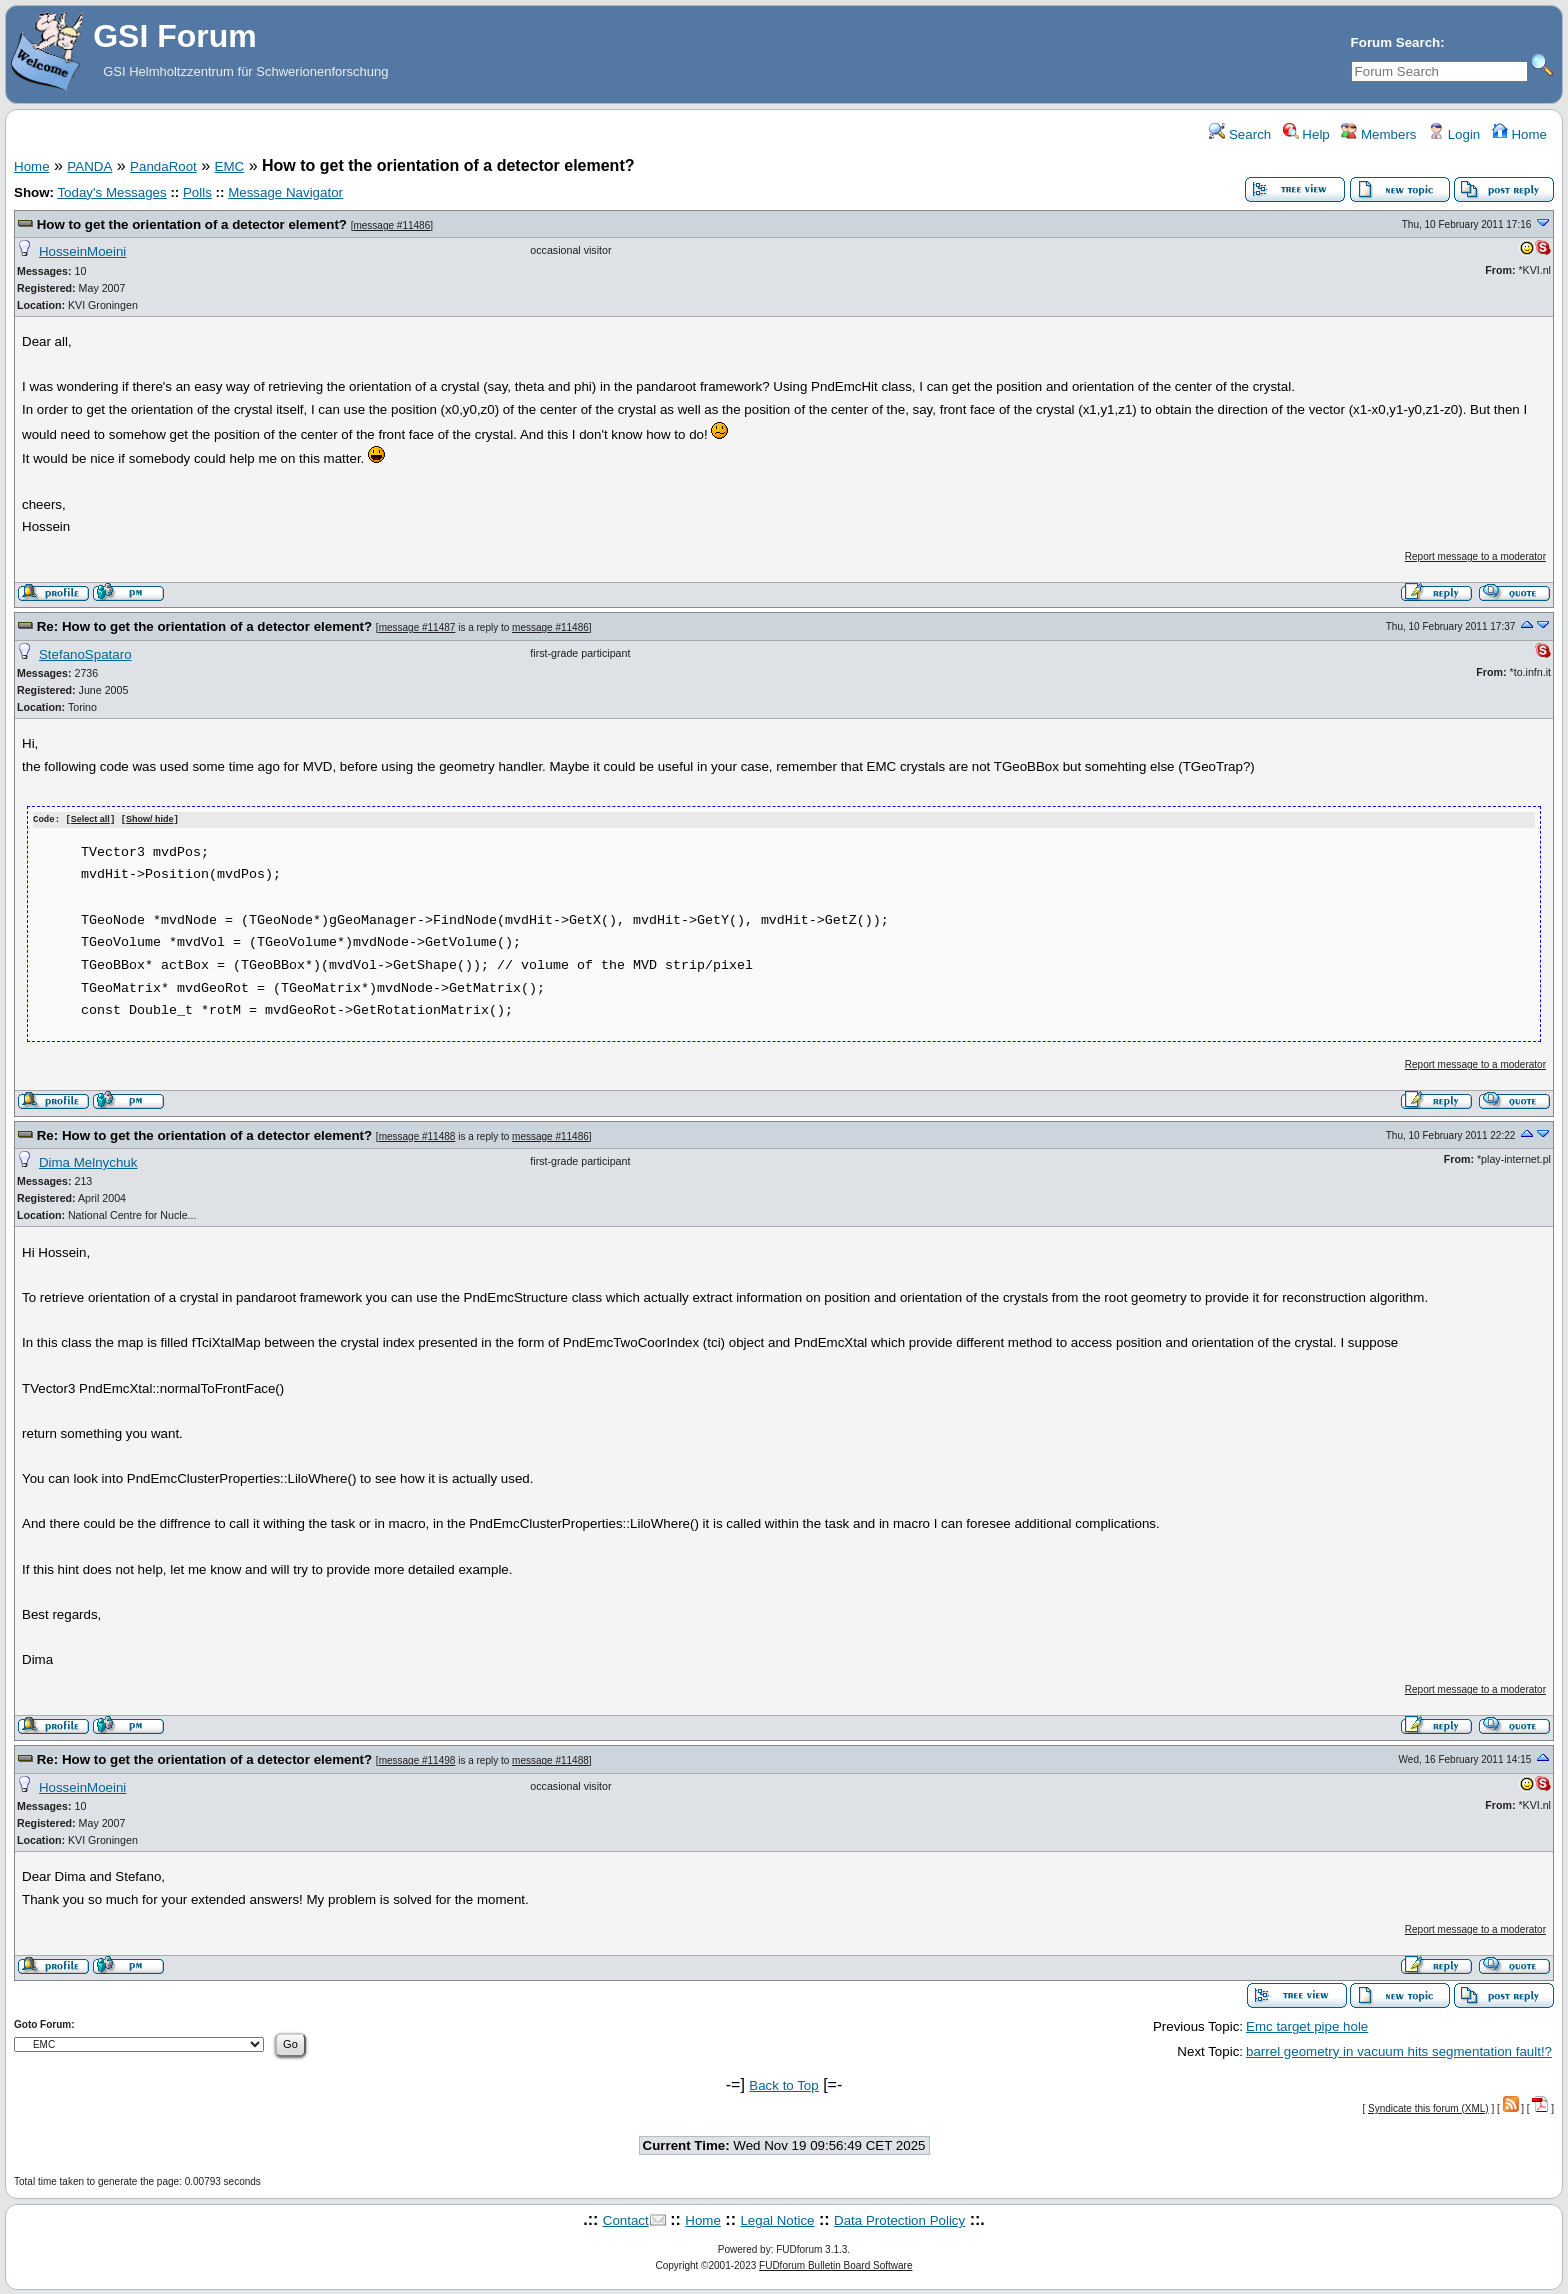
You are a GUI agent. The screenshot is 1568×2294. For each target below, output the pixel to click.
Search (1240, 134)
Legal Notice (777, 2220)
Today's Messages (111, 192)
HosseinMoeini (82, 251)
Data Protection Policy (899, 2220)
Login (1454, 134)
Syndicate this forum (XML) (1428, 2107)
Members (1378, 134)
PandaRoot (163, 166)
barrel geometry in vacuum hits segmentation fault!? (1399, 2050)
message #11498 (417, 1759)
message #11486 (391, 225)
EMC (230, 166)
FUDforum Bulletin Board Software (835, 2264)
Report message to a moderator (1475, 556)
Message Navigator (285, 192)
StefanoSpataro (85, 654)
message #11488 (417, 1135)
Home (1519, 134)
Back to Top (783, 2084)
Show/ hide (150, 820)
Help (1306, 134)
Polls (197, 192)
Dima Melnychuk (88, 1161)
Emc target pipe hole (1307, 2025)
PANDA (89, 166)
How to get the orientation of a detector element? (192, 224)
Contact (626, 2220)
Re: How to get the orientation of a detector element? (204, 626)
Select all (90, 820)
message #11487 (417, 627)
